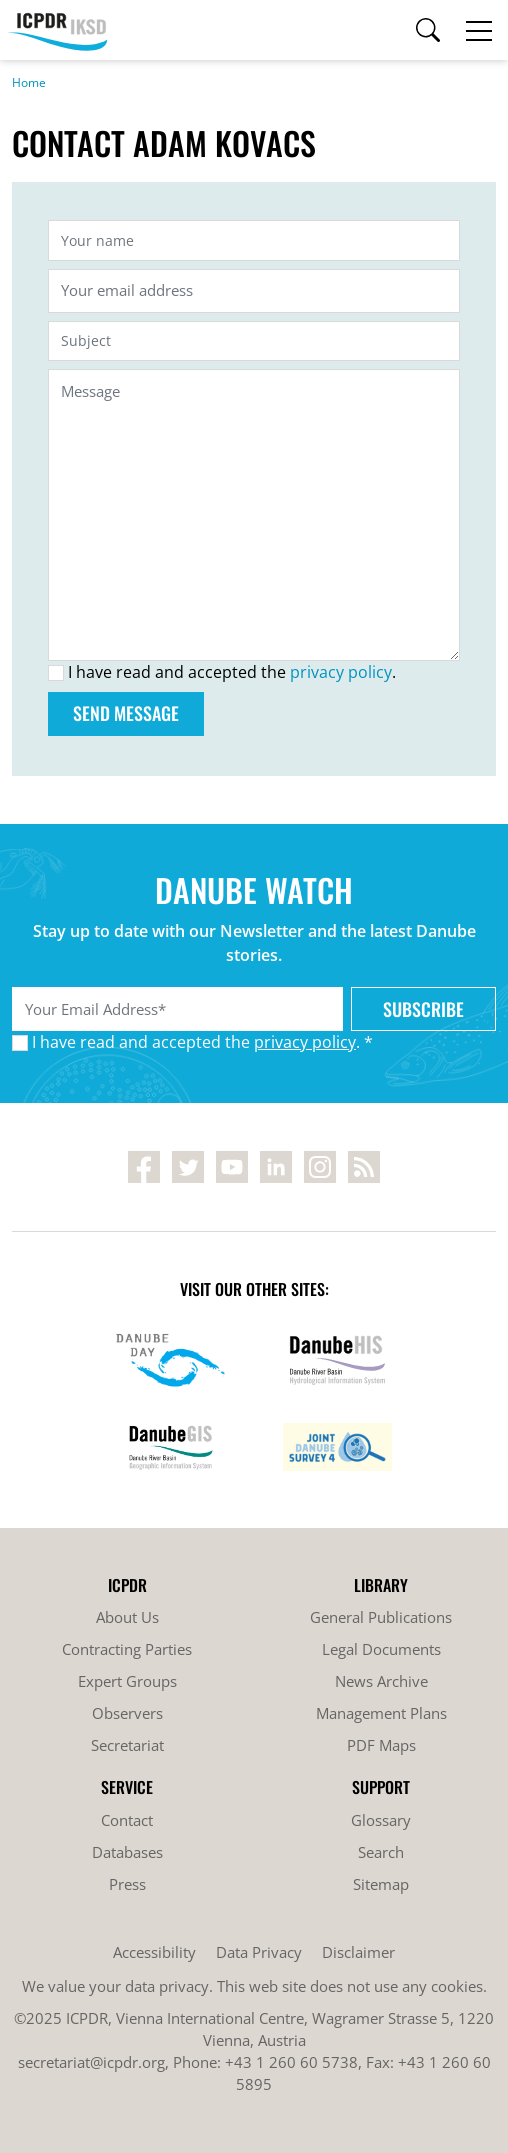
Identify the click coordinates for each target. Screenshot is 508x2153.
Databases (127, 1852)
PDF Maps (381, 1745)
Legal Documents (381, 1649)
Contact (127, 1820)
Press (127, 1884)
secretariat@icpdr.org (91, 2062)
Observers (127, 1713)
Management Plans (381, 1713)
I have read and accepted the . (232, 672)
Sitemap (381, 1884)
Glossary (381, 1820)
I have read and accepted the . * (202, 1042)
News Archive (381, 1681)
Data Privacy (259, 1952)
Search (381, 1852)
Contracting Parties (127, 1649)
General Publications (381, 1617)
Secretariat (127, 1745)
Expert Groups (127, 1681)
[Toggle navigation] (479, 30)
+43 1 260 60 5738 (291, 2062)
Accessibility (154, 1952)
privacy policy (341, 672)
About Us (127, 1617)
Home (29, 82)
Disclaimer (358, 1952)
